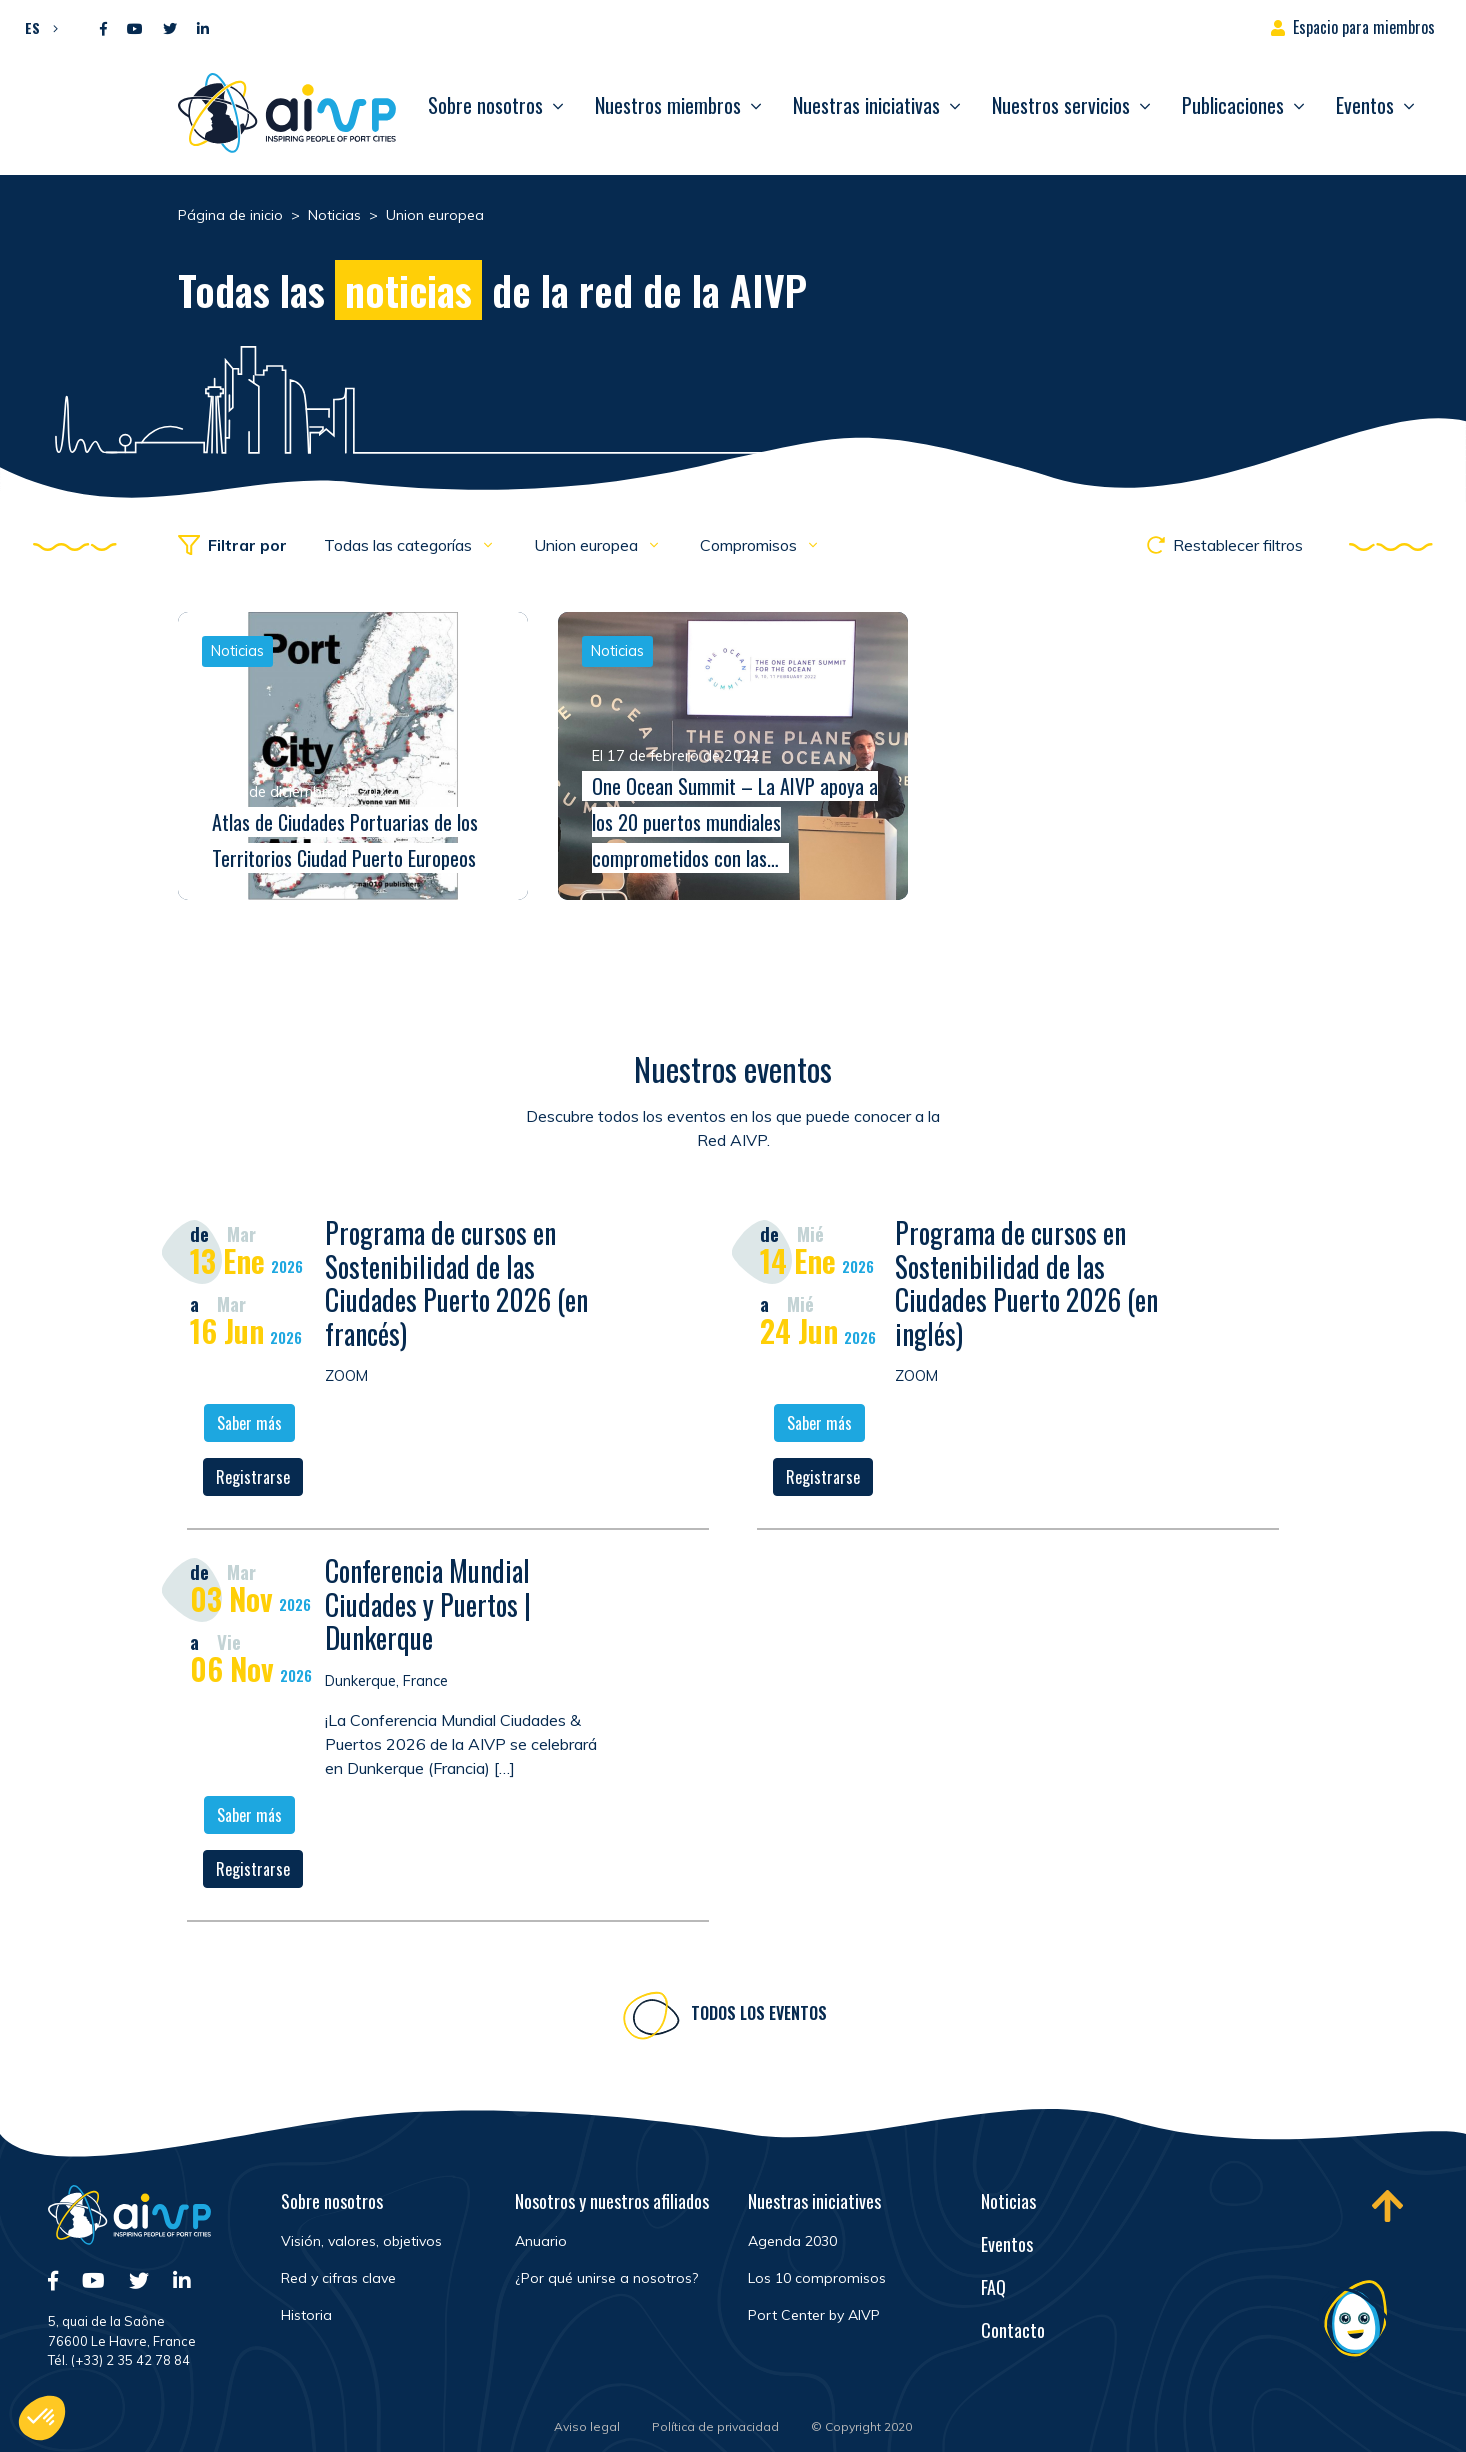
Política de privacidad (715, 2426)
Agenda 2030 (792, 2241)
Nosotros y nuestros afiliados (612, 2201)
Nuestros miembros (668, 105)
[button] (36, 27)
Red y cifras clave (338, 2278)
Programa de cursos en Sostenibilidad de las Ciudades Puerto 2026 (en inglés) (1026, 1286)
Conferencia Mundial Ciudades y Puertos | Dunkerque (428, 1607)
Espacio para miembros (1364, 27)
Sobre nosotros (485, 105)
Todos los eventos (759, 2016)
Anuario (541, 2241)
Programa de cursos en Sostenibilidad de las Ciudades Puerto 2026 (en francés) (456, 1286)
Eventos (1365, 105)
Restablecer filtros (1225, 545)
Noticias (1008, 2201)
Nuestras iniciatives (814, 2201)
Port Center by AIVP (814, 2315)
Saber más (249, 1426)
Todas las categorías (400, 545)
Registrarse (253, 1480)
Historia (306, 2315)
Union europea (588, 545)
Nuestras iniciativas (866, 105)
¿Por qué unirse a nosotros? (606, 2278)
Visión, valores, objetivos (361, 2241)
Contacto (1013, 2330)
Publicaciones (1233, 105)
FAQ (993, 2287)
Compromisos (750, 545)
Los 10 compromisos (817, 2278)
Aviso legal (587, 2426)
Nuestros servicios (1061, 105)
